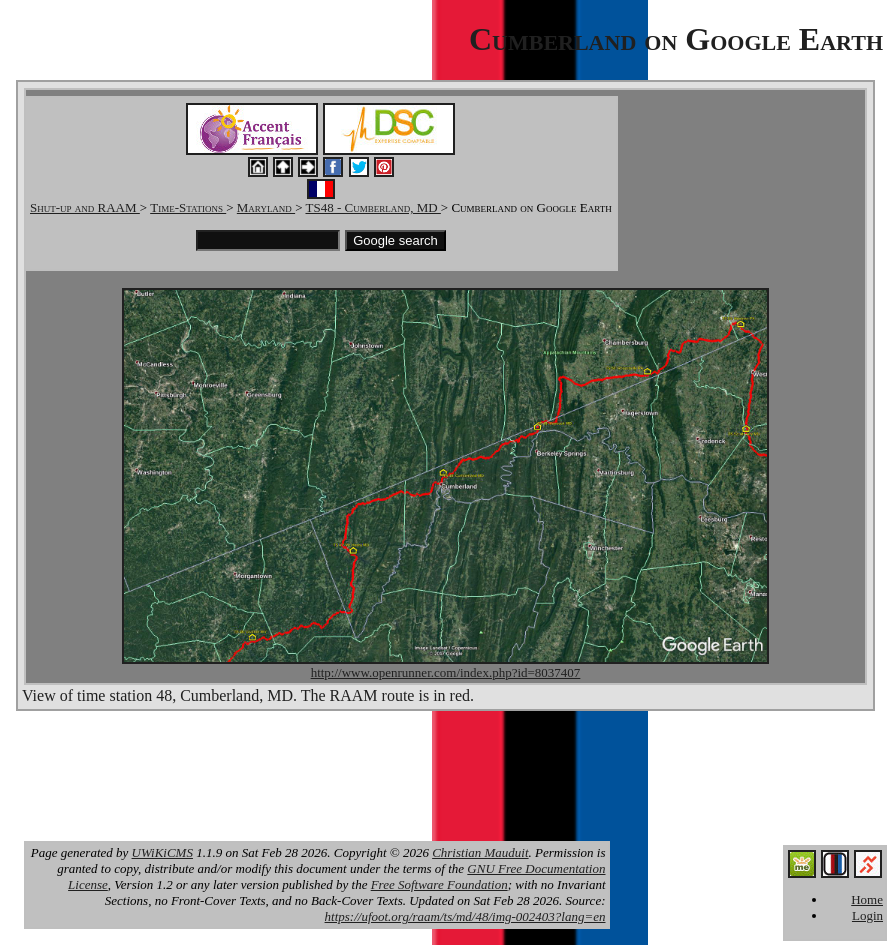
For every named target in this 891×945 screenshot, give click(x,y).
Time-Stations (188, 207)
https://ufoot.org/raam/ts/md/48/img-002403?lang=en (465, 916)
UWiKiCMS (162, 852)
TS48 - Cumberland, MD (372, 207)
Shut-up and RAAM (85, 207)
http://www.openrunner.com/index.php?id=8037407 (446, 672)
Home (867, 899)
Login (867, 915)
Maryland (266, 207)
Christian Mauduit (480, 852)
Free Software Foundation (439, 884)
